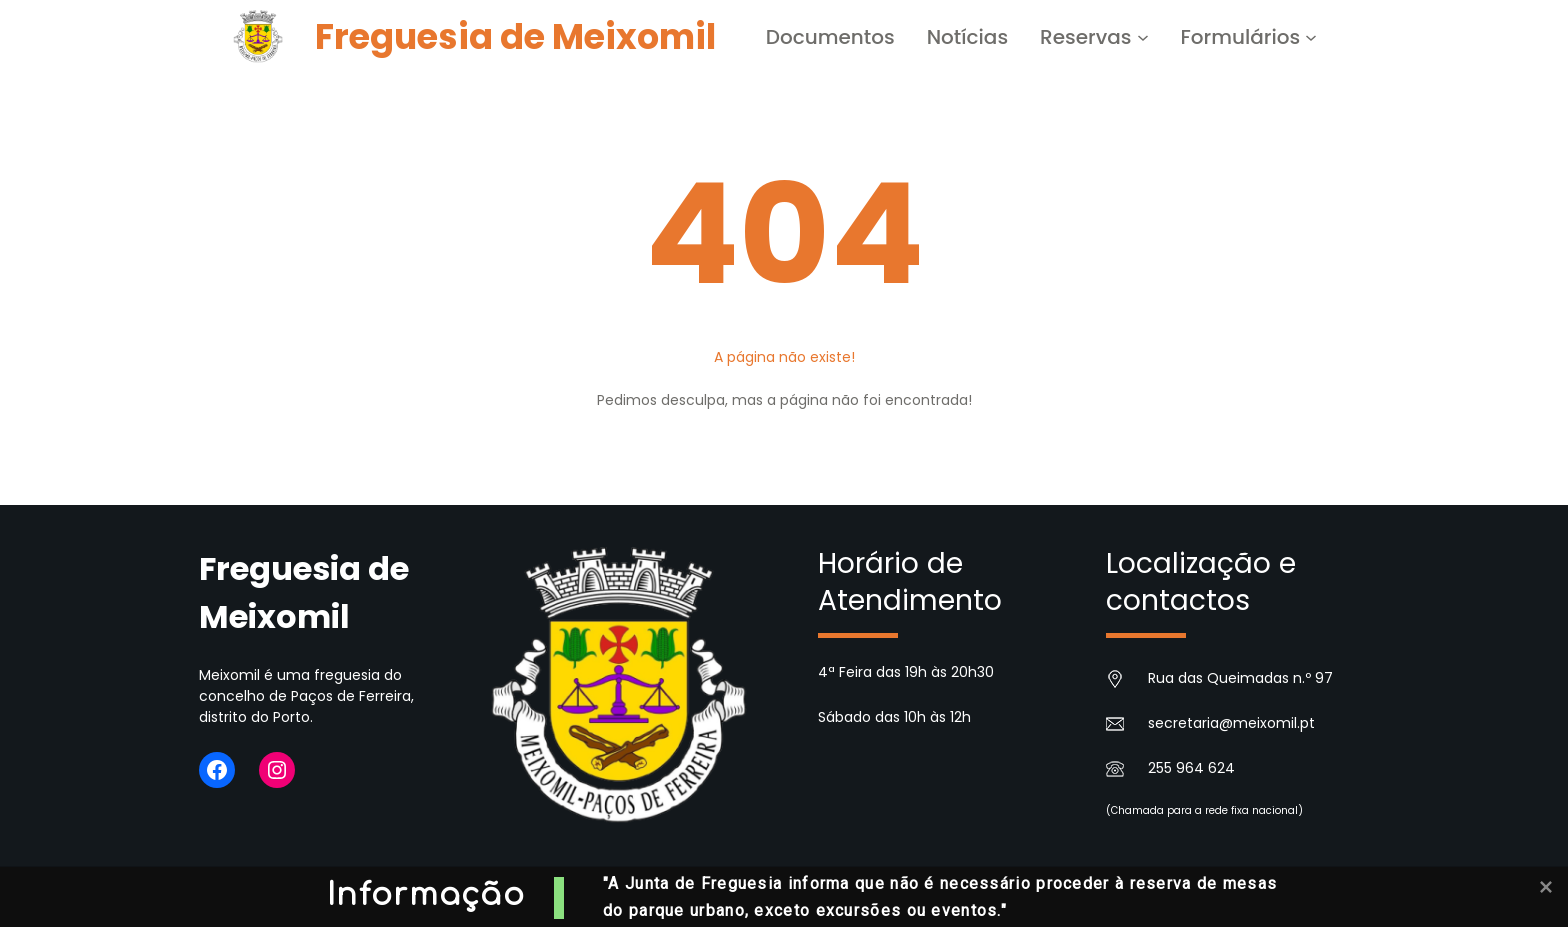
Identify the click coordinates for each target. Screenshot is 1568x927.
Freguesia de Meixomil (515, 36)
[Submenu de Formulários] (1311, 37)
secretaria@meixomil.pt (1231, 723)
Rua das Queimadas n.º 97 (1240, 678)
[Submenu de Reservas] (1143, 37)
